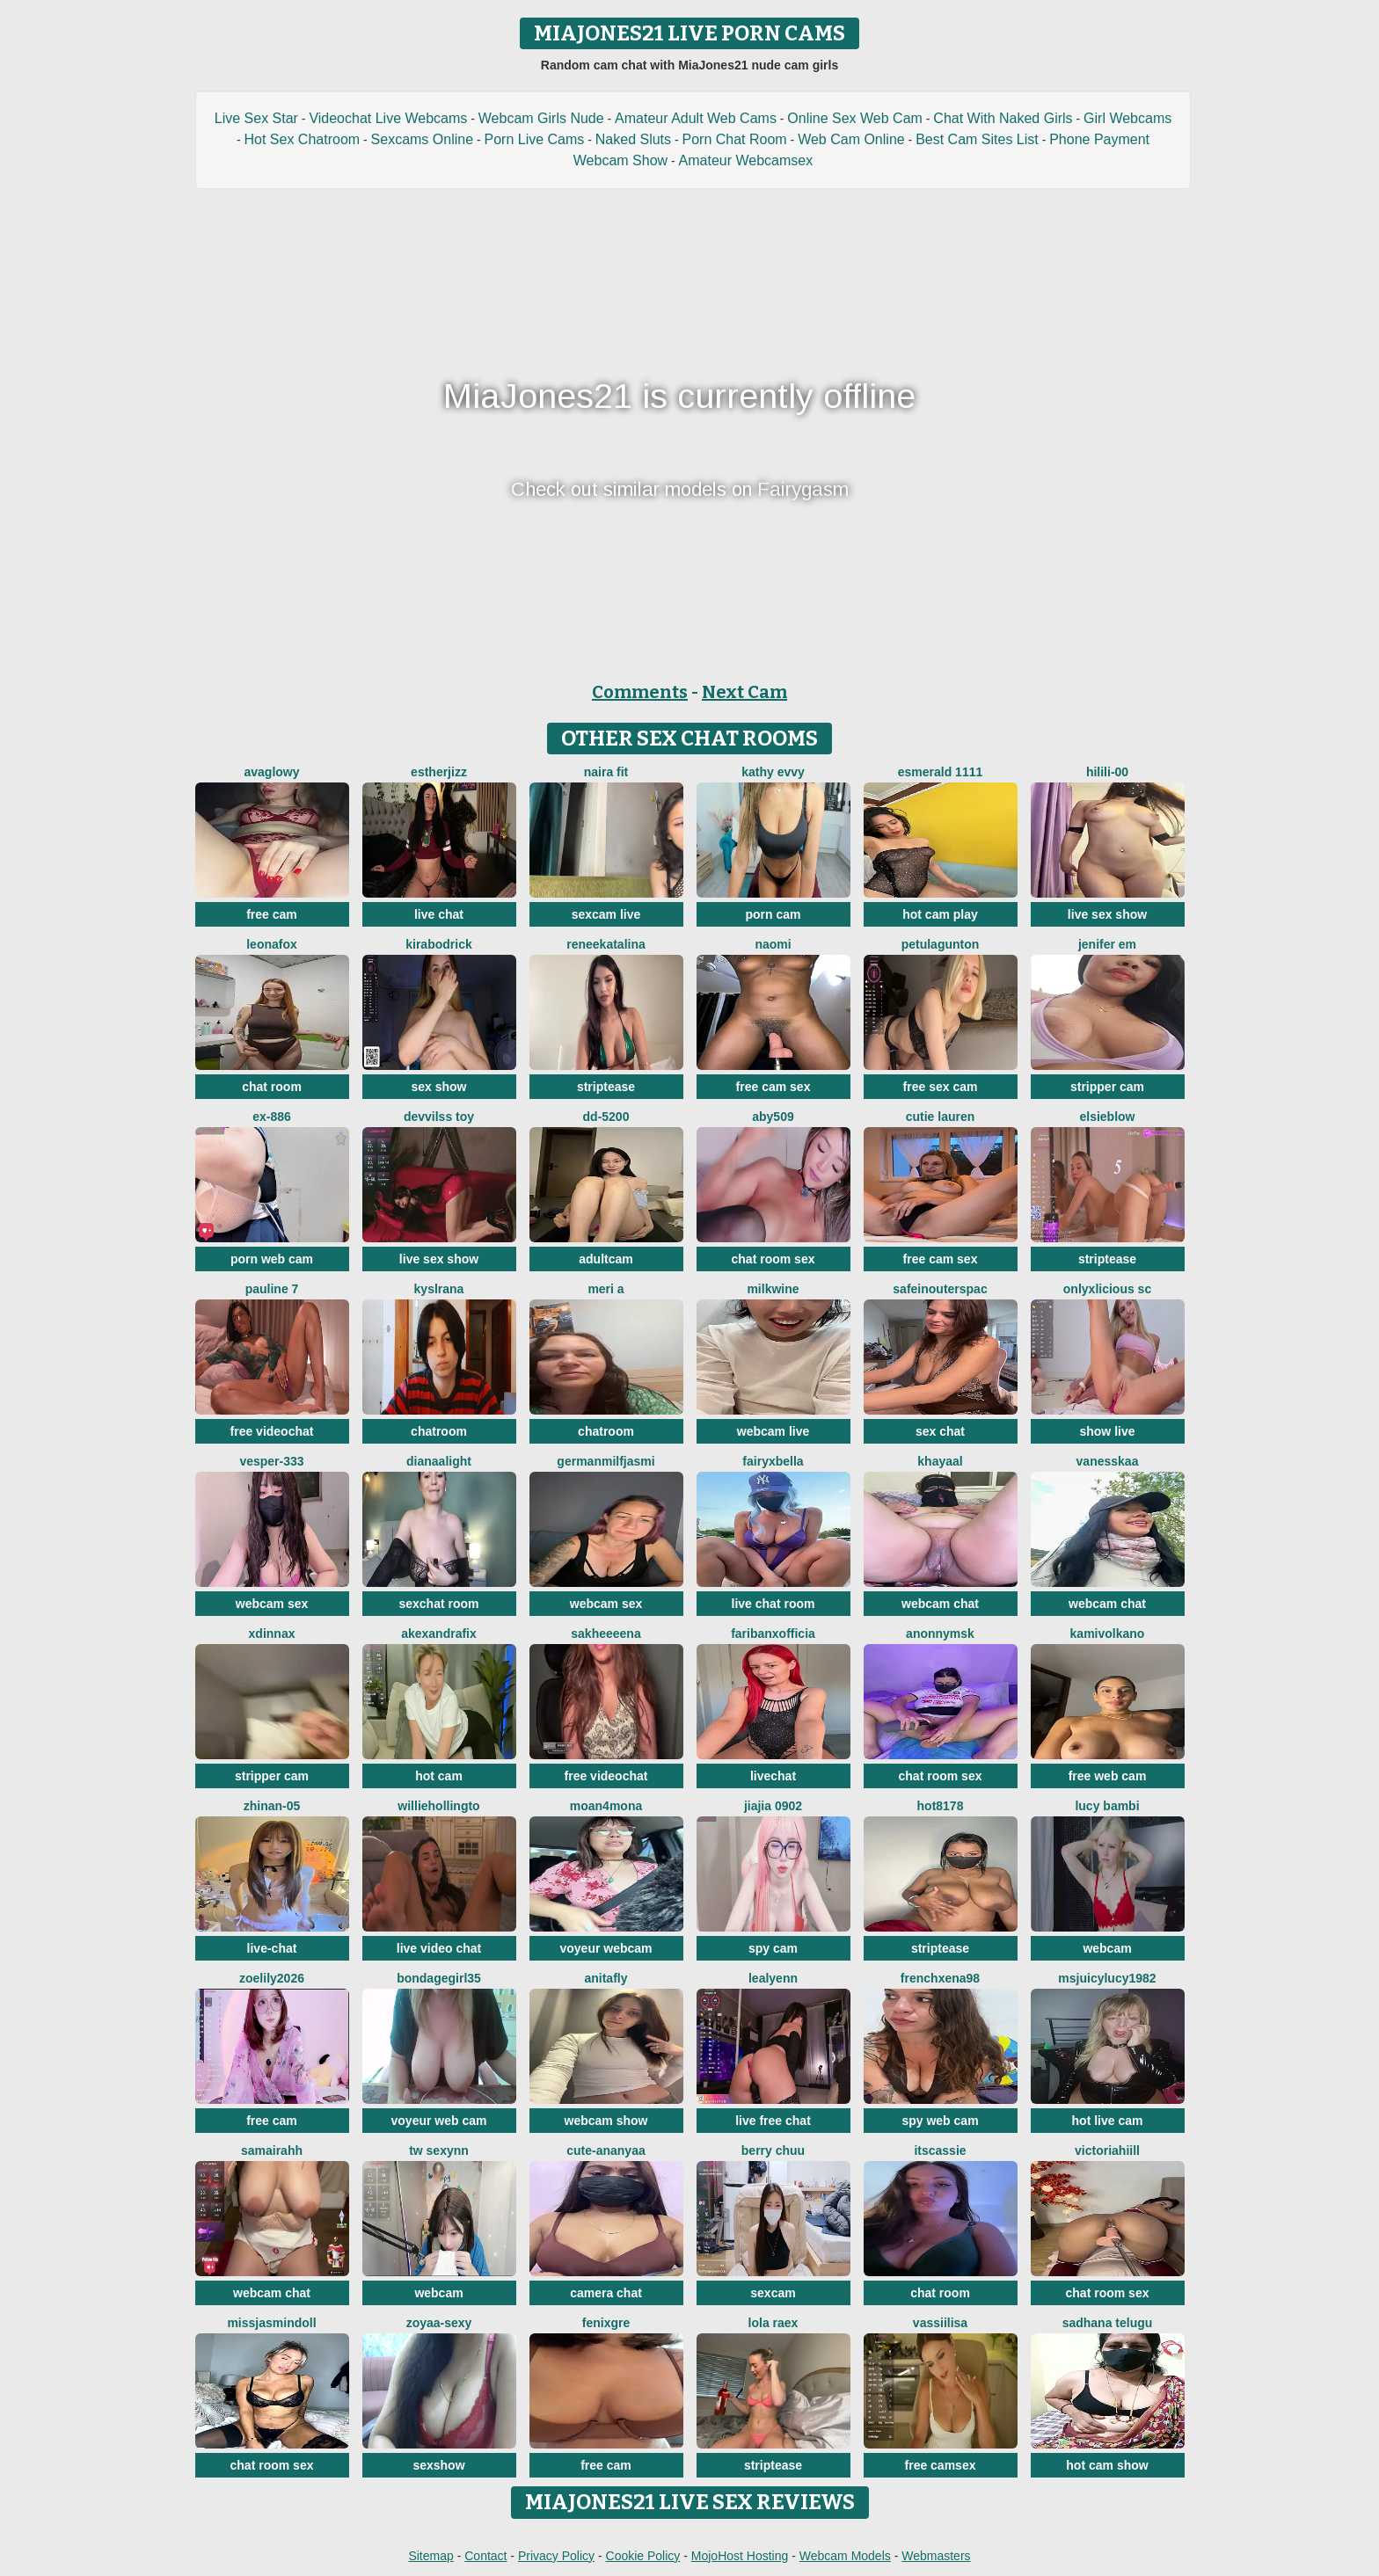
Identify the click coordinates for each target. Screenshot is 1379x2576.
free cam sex (773, 1087)
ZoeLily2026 (271, 1978)
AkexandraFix (439, 1633)
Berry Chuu (773, 2150)
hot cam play (940, 914)
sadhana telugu (1107, 2323)
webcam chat (940, 1604)
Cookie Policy (643, 2556)
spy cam (773, 1948)
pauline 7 (272, 1289)
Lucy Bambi (1107, 1806)
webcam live (773, 1431)
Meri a (605, 1289)
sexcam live (606, 914)
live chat (438, 914)
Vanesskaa (1107, 1461)
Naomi (773, 944)
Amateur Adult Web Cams (696, 118)
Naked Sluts (633, 139)
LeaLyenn (773, 1978)
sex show (438, 1087)
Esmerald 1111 (940, 772)
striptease (606, 1087)
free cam (271, 914)
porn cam (772, 914)
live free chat (773, 2121)
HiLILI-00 (1107, 772)
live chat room (773, 1604)
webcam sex (272, 1604)
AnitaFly (605, 1978)
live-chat (272, 1948)
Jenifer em (1107, 944)
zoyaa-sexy (439, 2323)
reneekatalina (606, 944)
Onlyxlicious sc (1107, 1289)
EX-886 (271, 1117)
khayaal (939, 1461)
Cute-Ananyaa (605, 2150)
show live (1107, 1431)
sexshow (438, 2465)
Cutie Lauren (940, 1117)
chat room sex (773, 1259)
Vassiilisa (940, 2323)
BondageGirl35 (439, 1978)
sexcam (772, 2293)
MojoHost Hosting (740, 2556)
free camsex (940, 2465)
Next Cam (744, 691)
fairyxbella (772, 1461)
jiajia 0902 (773, 1806)
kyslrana (439, 1289)
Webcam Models (845, 2556)
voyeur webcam (605, 1948)
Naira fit (606, 772)
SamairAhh (272, 2150)
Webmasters (935, 2556)
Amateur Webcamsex (746, 160)
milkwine (773, 1289)
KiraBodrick (438, 944)
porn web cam (271, 1259)
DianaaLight (438, 1461)
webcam (1107, 1948)
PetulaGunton (940, 944)
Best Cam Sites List (977, 139)
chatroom (439, 1431)
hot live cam (1107, 2121)
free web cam (1108, 1776)
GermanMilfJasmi (605, 1461)
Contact (485, 2556)
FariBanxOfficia (773, 1633)
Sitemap (430, 2556)
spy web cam (939, 2121)
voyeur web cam (439, 2121)
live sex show (1107, 914)
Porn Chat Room (734, 139)
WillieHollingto (438, 1806)
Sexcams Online (422, 139)
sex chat (940, 1431)
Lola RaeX (773, 2323)
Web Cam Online (851, 139)
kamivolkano (1107, 1633)
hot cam (439, 1776)
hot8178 (940, 1806)
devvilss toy (439, 1117)
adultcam (605, 1259)
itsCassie (940, 2150)
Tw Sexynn (439, 2150)
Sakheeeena (605, 1633)
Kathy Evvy (773, 772)
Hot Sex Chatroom (302, 139)
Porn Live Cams (535, 139)
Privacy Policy (556, 2556)
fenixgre (606, 2323)
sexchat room (438, 1604)
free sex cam (940, 1087)
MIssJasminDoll (271, 2323)
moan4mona (606, 1806)
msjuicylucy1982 (1107, 1978)
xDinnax (272, 1633)
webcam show (606, 2121)
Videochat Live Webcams (388, 118)
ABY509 (772, 1117)
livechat (773, 1776)
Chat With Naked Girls (1002, 118)
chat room (272, 1087)
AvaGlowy (271, 772)
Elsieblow (1107, 1117)
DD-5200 (606, 1117)
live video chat (439, 1948)
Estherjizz (439, 772)
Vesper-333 (271, 1461)
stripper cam (1107, 1087)
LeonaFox (271, 944)
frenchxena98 (940, 1978)
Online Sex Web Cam (855, 118)
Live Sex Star (256, 118)
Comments (640, 691)
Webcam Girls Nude (541, 118)
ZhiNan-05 (272, 1806)
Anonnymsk (940, 1633)
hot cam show (1107, 2465)
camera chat (606, 2293)
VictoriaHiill (1107, 2150)
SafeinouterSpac (940, 1289)
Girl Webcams (1127, 118)
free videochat (272, 1431)
